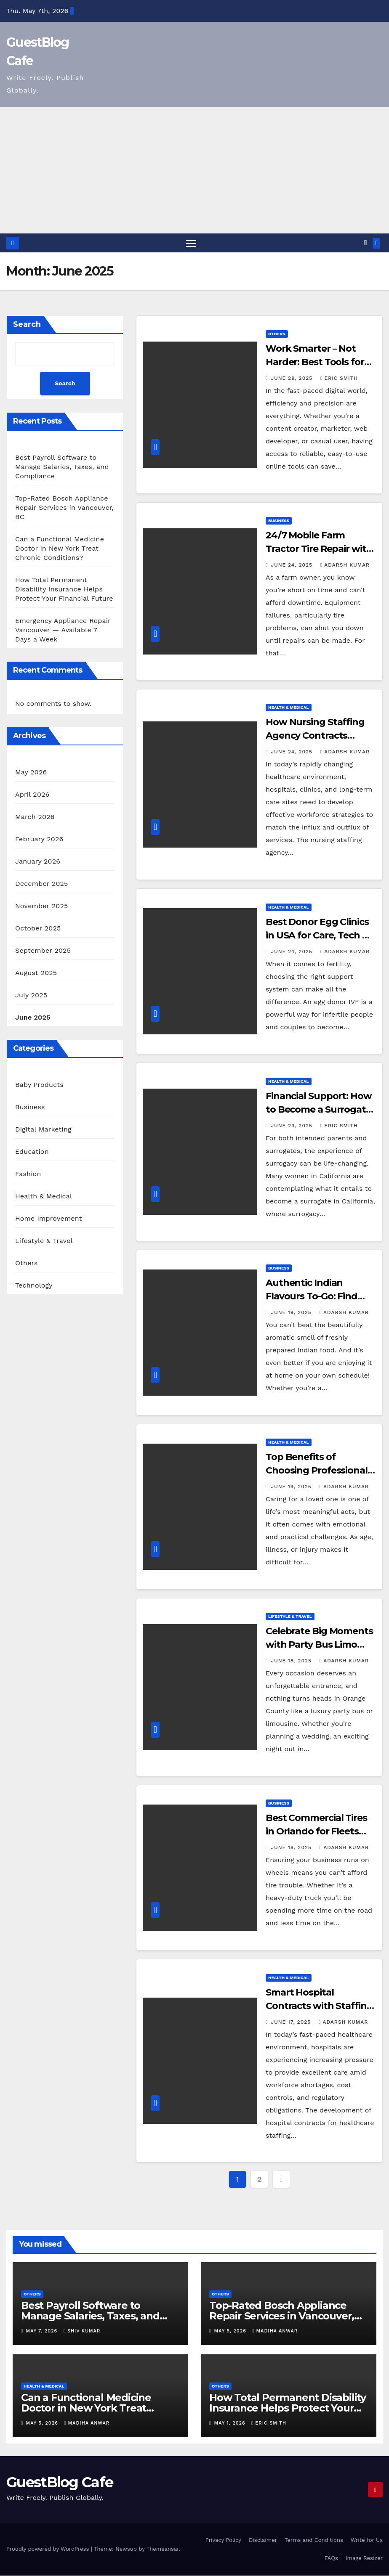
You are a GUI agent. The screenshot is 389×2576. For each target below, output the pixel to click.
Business (30, 1107)
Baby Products (39, 1085)
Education (32, 1152)
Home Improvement (48, 1219)
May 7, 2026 (42, 2331)
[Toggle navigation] (191, 243)
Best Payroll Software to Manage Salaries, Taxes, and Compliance (62, 467)
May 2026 (31, 773)
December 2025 (41, 884)
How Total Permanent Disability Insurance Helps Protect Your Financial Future (64, 589)
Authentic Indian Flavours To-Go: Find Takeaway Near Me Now (320, 1296)
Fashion (28, 1174)
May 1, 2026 (231, 2423)
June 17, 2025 (292, 2022)
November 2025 (41, 906)
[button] (365, 243)
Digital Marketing (43, 1130)
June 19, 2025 (292, 1313)
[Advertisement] (194, 170)
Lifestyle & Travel (44, 1241)
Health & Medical (43, 1197)
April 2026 (32, 795)
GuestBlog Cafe (59, 2482)
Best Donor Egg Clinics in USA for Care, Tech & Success (317, 935)
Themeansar (163, 2549)
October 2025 (38, 929)
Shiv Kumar (82, 2331)
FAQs (331, 2558)
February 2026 (39, 839)
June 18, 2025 (292, 1661)
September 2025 (43, 951)
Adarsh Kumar (345, 565)
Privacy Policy (223, 2540)
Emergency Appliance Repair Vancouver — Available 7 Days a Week (62, 630)
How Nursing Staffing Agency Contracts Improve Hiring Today (315, 736)
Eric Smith (339, 379)
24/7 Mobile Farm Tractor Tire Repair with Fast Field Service (319, 549)
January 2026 (37, 862)
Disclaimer (263, 2540)
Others (26, 1263)
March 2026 (35, 817)
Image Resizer (364, 2558)
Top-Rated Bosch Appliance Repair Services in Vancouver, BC (64, 508)
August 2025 (36, 973)
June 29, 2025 (292, 379)
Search (27, 324)
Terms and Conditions (314, 2540)
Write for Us (367, 2540)
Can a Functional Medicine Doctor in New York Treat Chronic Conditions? (59, 548)
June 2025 (33, 1018)
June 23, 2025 (292, 1126)
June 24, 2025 (292, 565)
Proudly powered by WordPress (48, 2549)
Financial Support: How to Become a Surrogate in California (319, 1110)
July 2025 (31, 995)
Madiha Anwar (275, 2331)
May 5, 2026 (231, 2331)
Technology (34, 1286)
